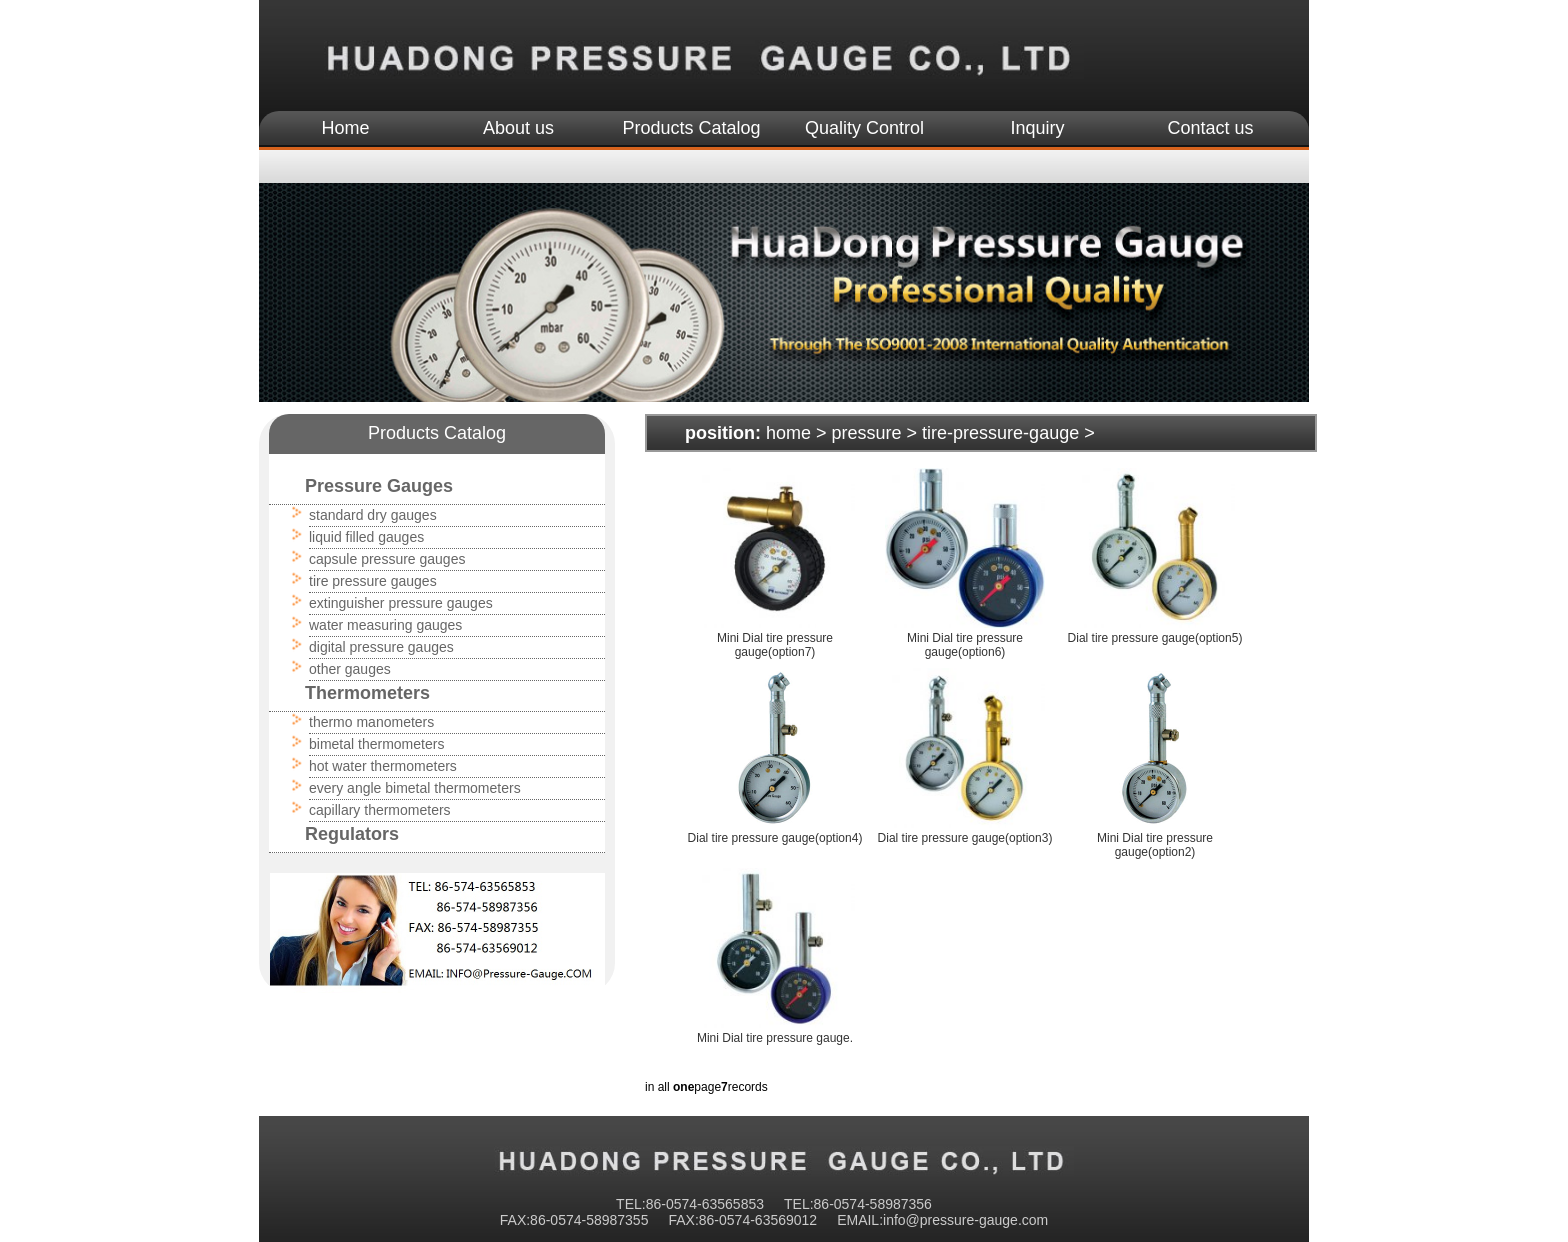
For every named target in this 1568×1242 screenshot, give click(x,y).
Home (345, 128)
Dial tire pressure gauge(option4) (775, 838)
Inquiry (1037, 128)
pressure (867, 433)
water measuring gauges (385, 625)
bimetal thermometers (376, 744)
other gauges (350, 669)
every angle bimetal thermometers (415, 788)
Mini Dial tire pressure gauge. (775, 1038)
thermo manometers (371, 722)
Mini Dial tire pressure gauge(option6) (965, 645)
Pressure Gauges (379, 486)
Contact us (1210, 128)
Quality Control (864, 128)
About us (518, 128)
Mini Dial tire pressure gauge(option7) (775, 645)
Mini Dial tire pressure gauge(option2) (1155, 845)
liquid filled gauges (366, 537)
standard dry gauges (373, 515)
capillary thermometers (380, 810)
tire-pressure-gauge (1000, 433)
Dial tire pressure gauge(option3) (965, 838)
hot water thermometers (383, 766)
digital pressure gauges (381, 647)
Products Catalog (691, 128)
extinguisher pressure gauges (401, 603)
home (788, 433)
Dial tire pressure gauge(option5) (1155, 638)
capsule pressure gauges (387, 559)
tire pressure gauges (373, 581)
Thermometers (367, 693)
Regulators (352, 834)
